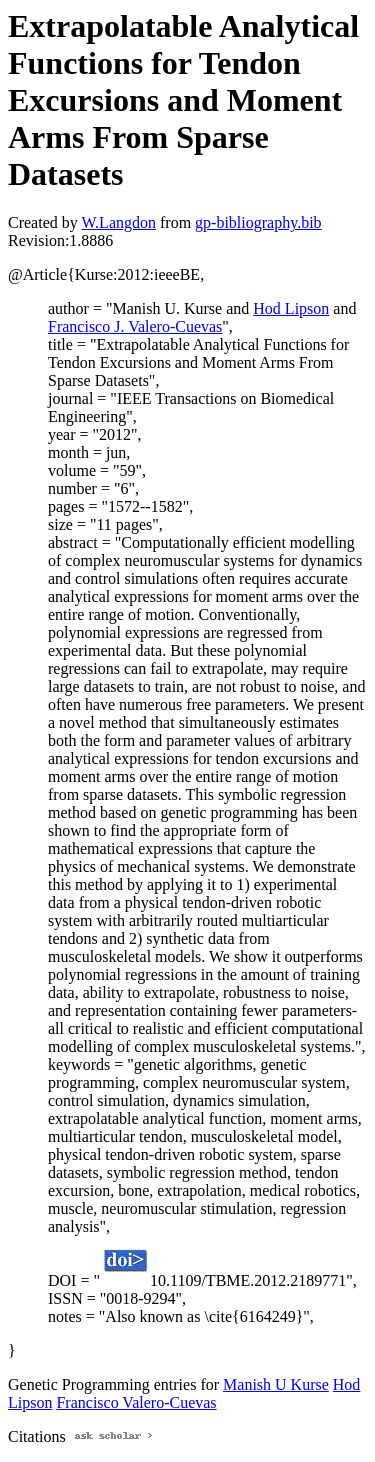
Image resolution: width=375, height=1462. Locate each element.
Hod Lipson (291, 308)
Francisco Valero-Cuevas (136, 1402)
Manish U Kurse (276, 1384)
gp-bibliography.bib (258, 222)
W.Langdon (118, 222)
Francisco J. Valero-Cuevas (135, 326)
